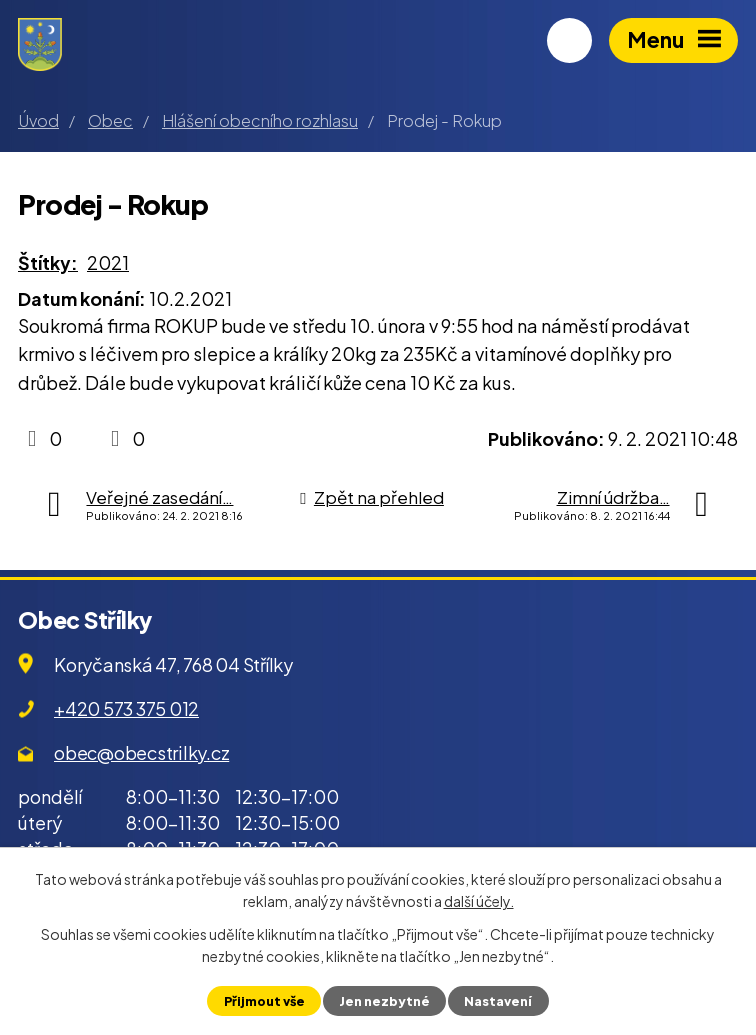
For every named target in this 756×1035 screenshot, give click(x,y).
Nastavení (498, 1001)
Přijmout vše (264, 1001)
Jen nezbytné (384, 1001)
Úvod (38, 120)
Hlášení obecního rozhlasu (260, 120)
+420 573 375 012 (126, 708)
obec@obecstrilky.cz (141, 752)
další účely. (479, 901)
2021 (108, 262)
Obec (110, 120)
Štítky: (48, 262)
